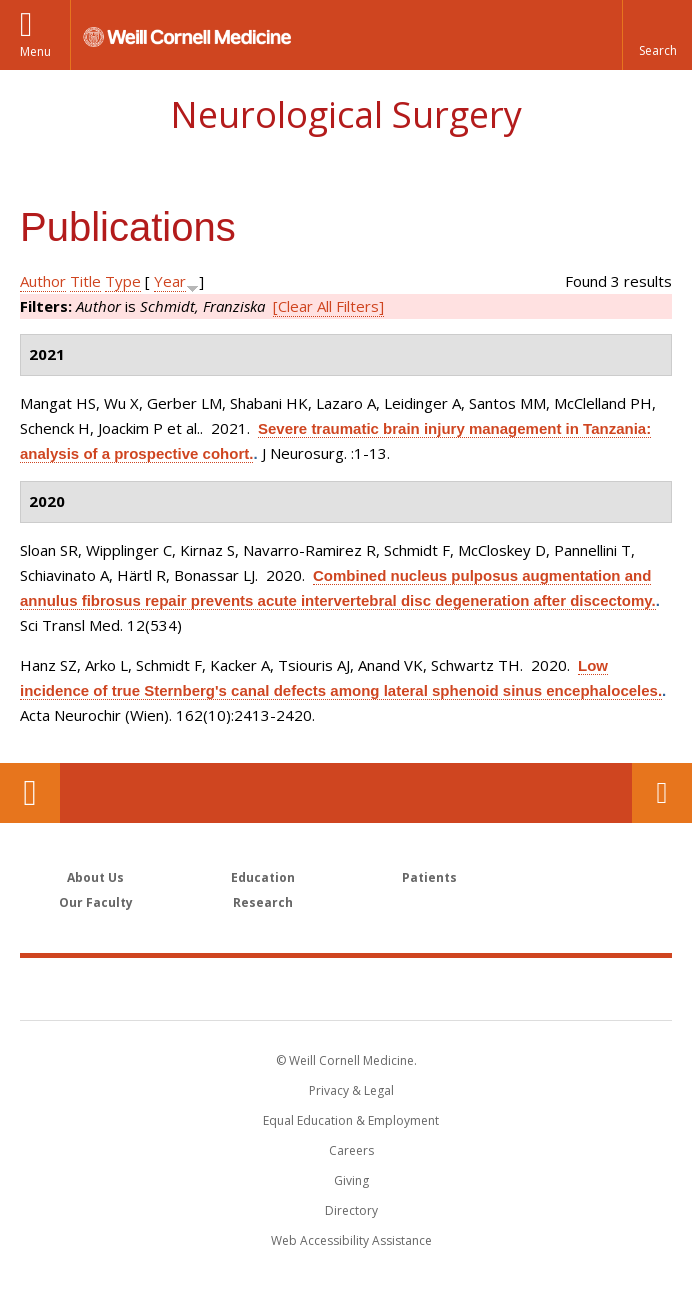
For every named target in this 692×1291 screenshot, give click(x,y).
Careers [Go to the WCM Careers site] (351, 1150)
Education (263, 877)
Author (43, 281)
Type (123, 281)
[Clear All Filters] (328, 306)
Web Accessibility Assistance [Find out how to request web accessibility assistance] (351, 1240)
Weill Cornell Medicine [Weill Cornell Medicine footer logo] (346, 988)
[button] (657, 35)
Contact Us (662, 793)
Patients (429, 877)
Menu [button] (35, 51)
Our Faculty (96, 902)
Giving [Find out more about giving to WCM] (351, 1180)
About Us (95, 877)
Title (85, 281)
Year (170, 281)
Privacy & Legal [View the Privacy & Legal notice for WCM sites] (351, 1090)
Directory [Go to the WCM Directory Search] (351, 1210)
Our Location (30, 793)
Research (263, 902)
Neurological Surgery (346, 114)
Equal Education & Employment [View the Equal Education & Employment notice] (351, 1120)
